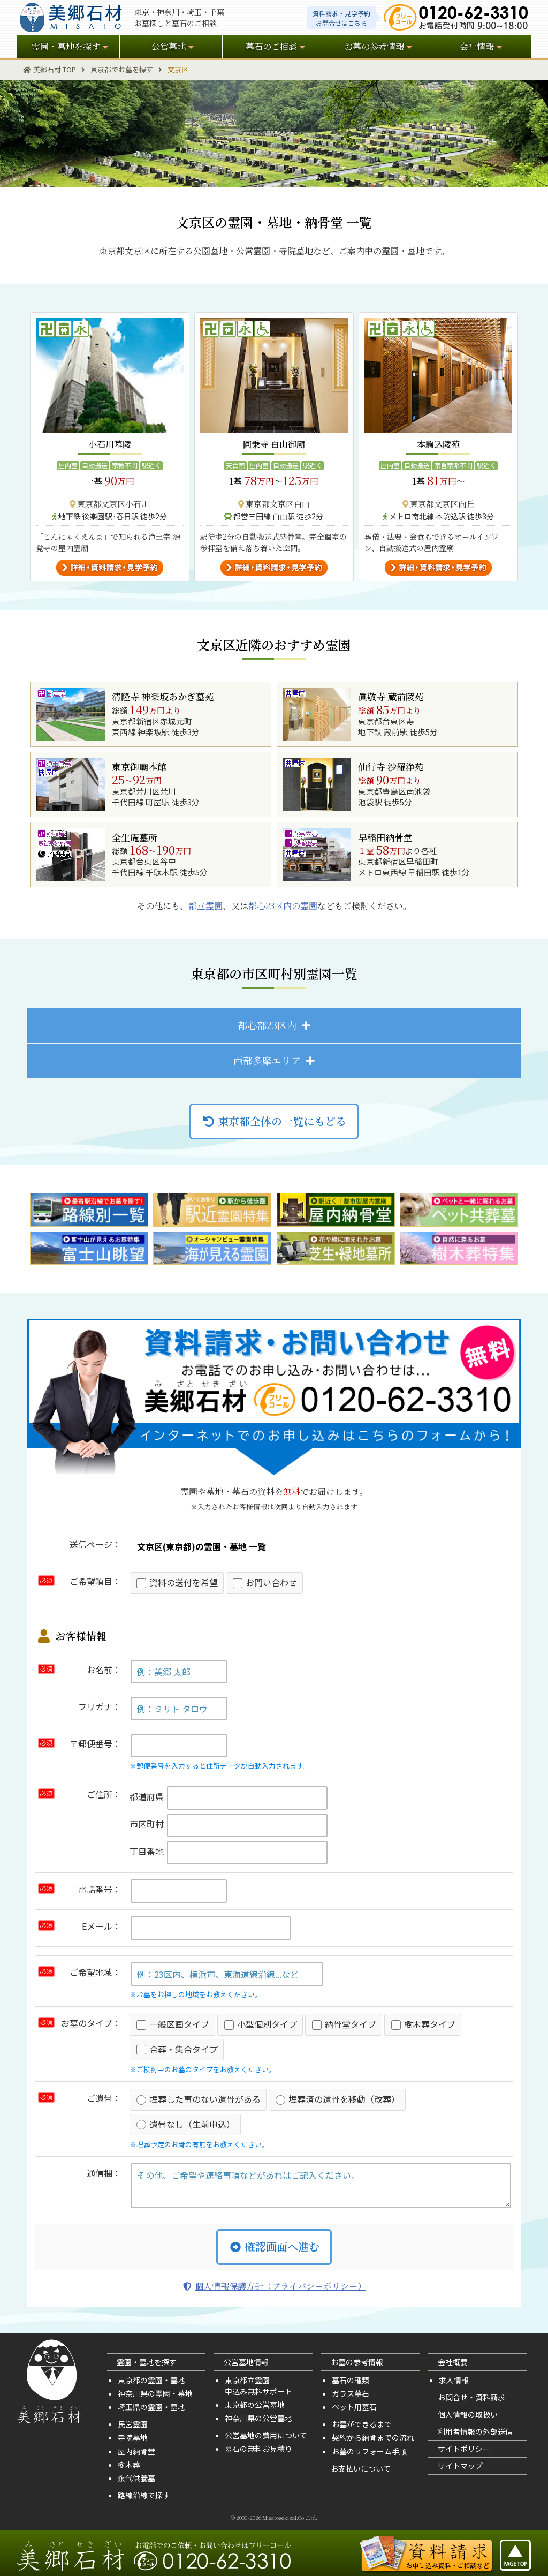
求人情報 (454, 2380)
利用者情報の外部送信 (475, 2431)
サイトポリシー (464, 2448)
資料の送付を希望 (177, 1582)
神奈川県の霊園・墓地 (155, 2393)
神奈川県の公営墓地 (258, 2418)
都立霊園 (205, 906)
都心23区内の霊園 (282, 906)
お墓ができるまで (362, 2424)
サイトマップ (460, 2465)
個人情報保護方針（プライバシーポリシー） (274, 2286)
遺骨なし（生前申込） (185, 2124)
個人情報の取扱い (468, 2414)
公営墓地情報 (246, 2361)
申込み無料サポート (258, 2391)
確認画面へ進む (274, 2246)
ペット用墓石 (354, 2406)
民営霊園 (133, 2424)
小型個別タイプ (260, 2024)
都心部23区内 (267, 1025)
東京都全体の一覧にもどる (274, 1121)
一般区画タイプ (172, 2024)
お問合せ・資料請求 (471, 2397)
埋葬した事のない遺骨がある (198, 2098)
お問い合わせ (265, 1582)
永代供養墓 (136, 2478)
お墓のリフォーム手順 (369, 2451)
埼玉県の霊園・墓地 (151, 2406)
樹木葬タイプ (423, 2024)
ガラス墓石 (350, 2393)
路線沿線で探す (144, 2495)
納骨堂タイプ (344, 2024)
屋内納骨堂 (136, 2451)
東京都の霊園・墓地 (151, 2380)
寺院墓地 (133, 2437)
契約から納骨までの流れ (373, 2437)
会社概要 (453, 2361)
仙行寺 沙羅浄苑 (391, 767)
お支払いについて (361, 2468)
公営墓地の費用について (266, 2435)
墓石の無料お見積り (258, 2448)
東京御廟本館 (139, 767)
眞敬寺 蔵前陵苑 (391, 696)
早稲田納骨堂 (385, 837)
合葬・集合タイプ (177, 2049)
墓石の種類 (350, 2380)
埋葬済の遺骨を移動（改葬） (338, 2098)
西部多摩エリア (267, 1060)
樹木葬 (129, 2464)
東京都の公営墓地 (255, 2404)
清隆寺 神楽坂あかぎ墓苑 (163, 696)
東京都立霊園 (247, 2380)
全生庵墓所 (134, 837)
